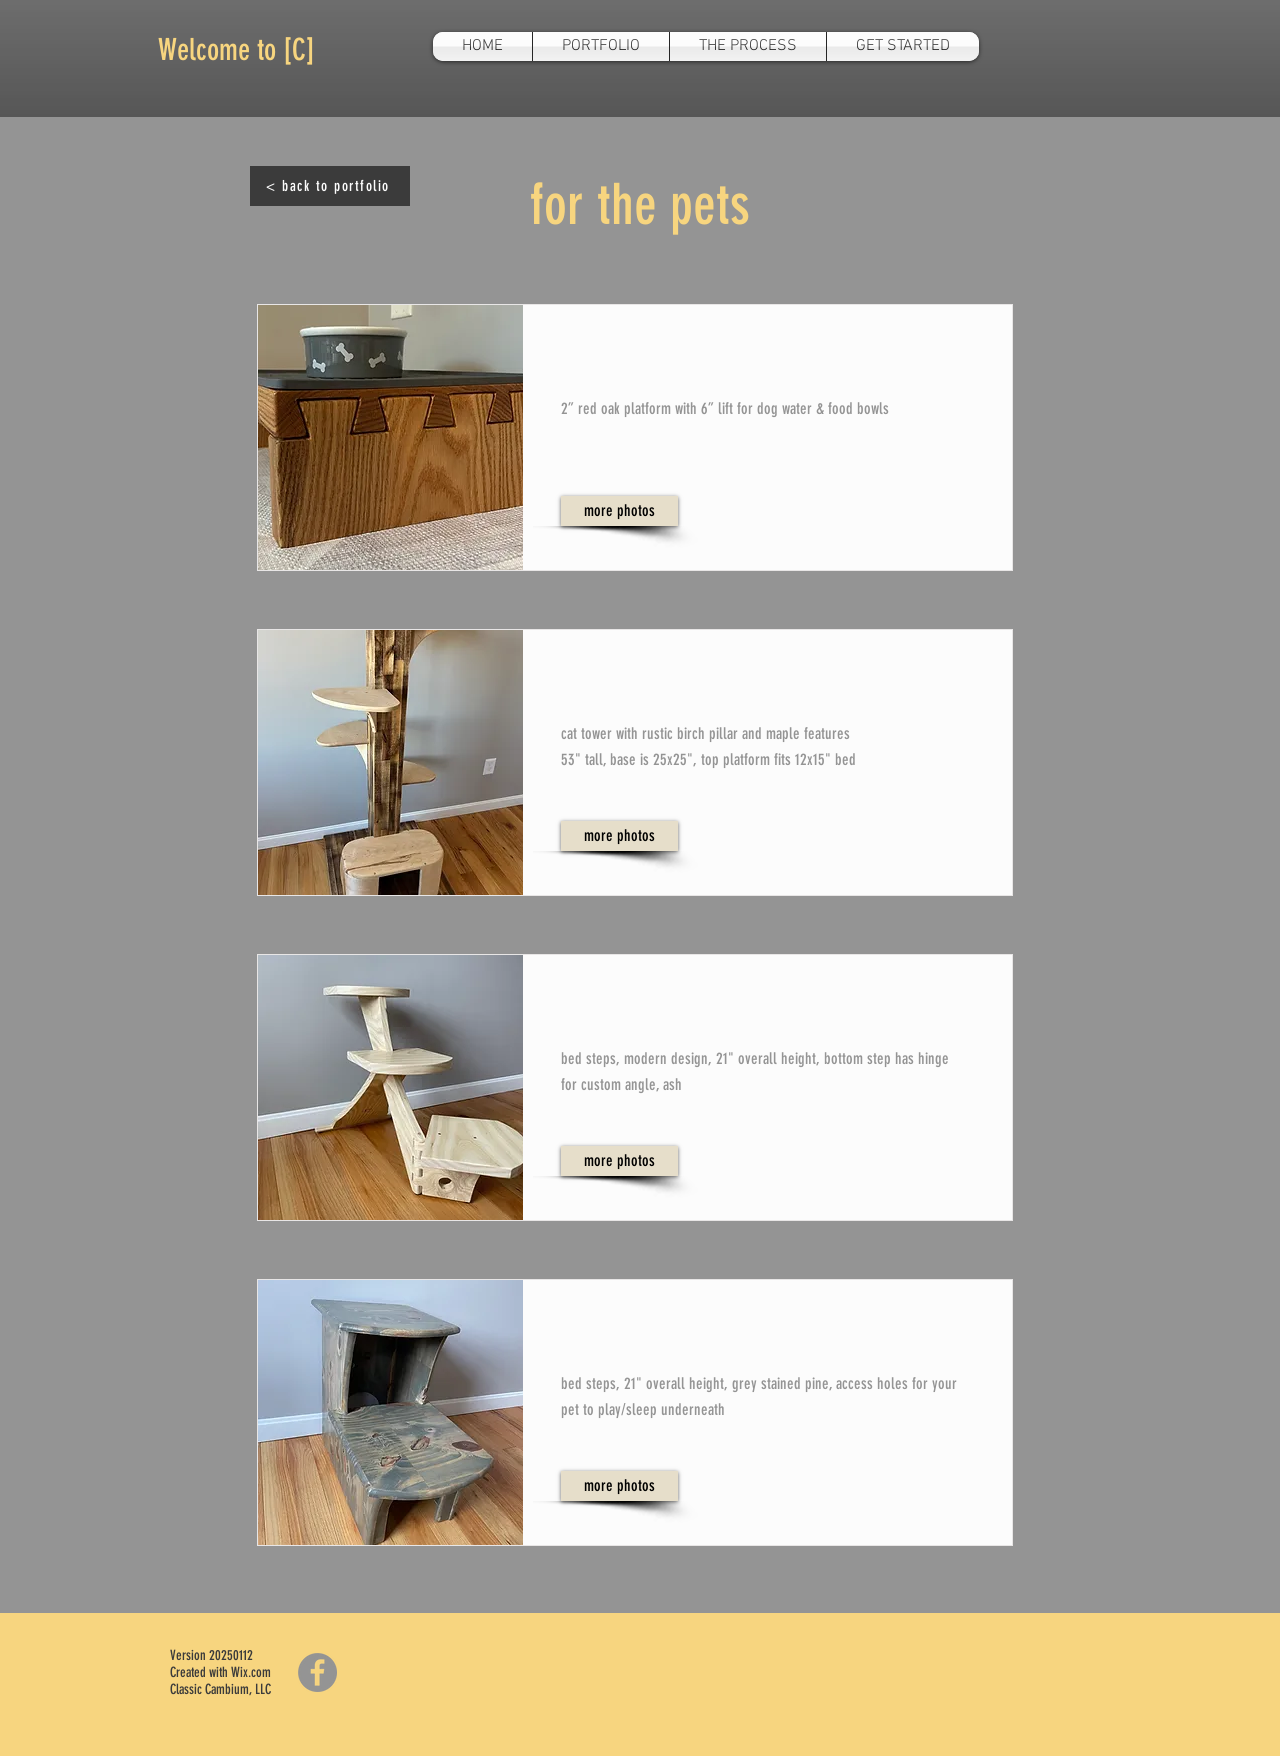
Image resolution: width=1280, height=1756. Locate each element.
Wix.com (251, 1672)
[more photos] (619, 511)
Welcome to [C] (236, 50)
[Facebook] (317, 1672)
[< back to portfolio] (330, 186)
